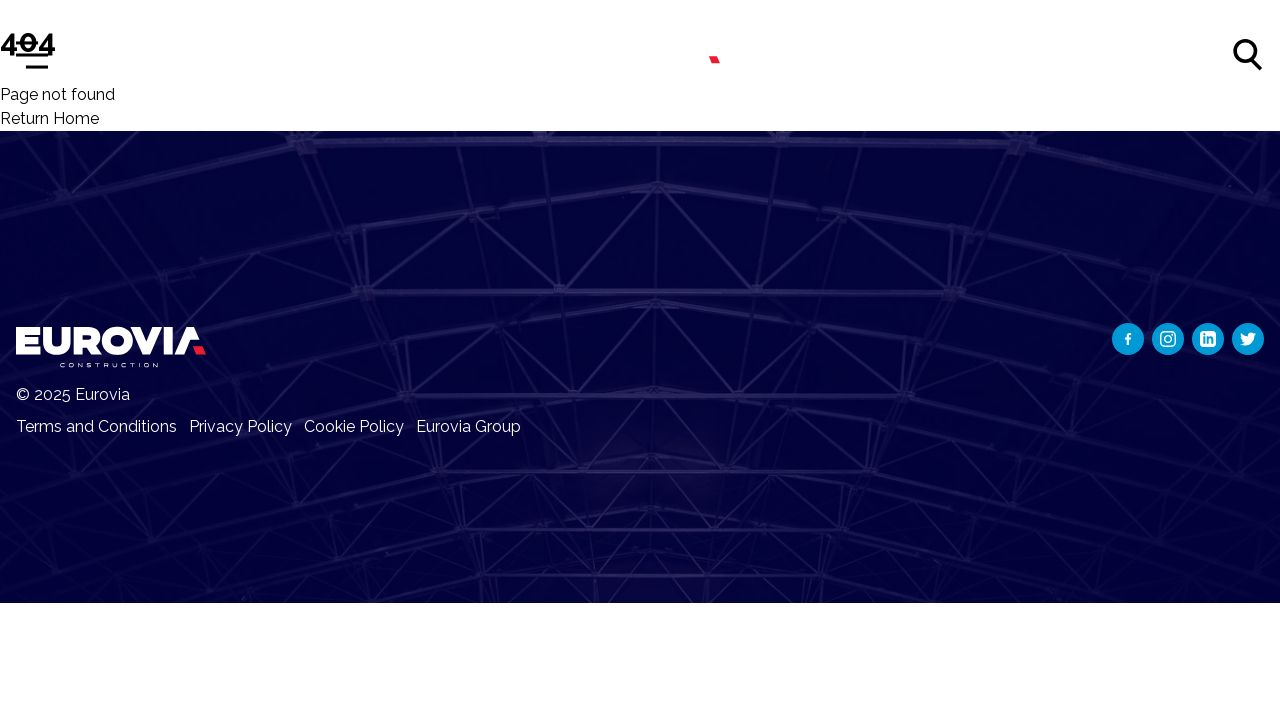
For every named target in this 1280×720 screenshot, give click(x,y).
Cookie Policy (354, 426)
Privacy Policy (240, 426)
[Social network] (1128, 339)
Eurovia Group (468, 426)
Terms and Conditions (96, 426)
